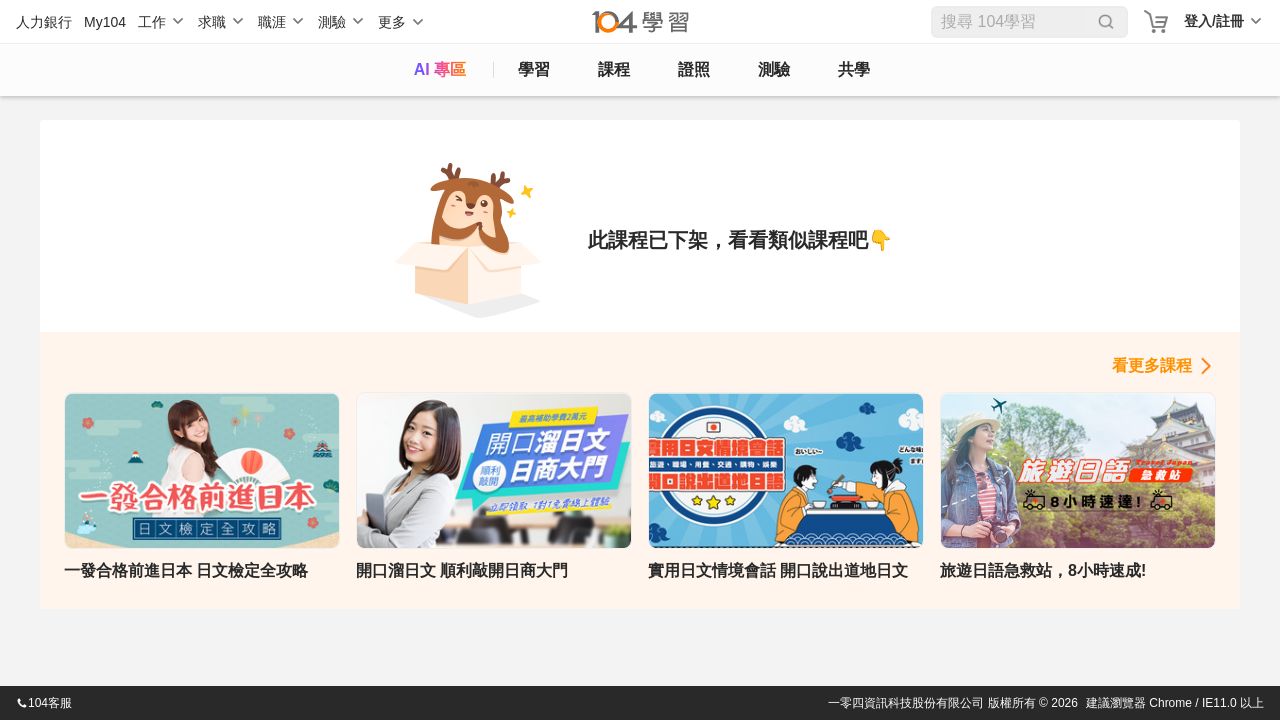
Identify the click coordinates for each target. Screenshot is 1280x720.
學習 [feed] (534, 69)
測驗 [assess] (774, 69)
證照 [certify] (694, 69)
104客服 (44, 703)
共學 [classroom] (854, 69)
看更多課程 (1152, 365)
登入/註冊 (1214, 21)
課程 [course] (614, 69)
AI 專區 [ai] (440, 69)
